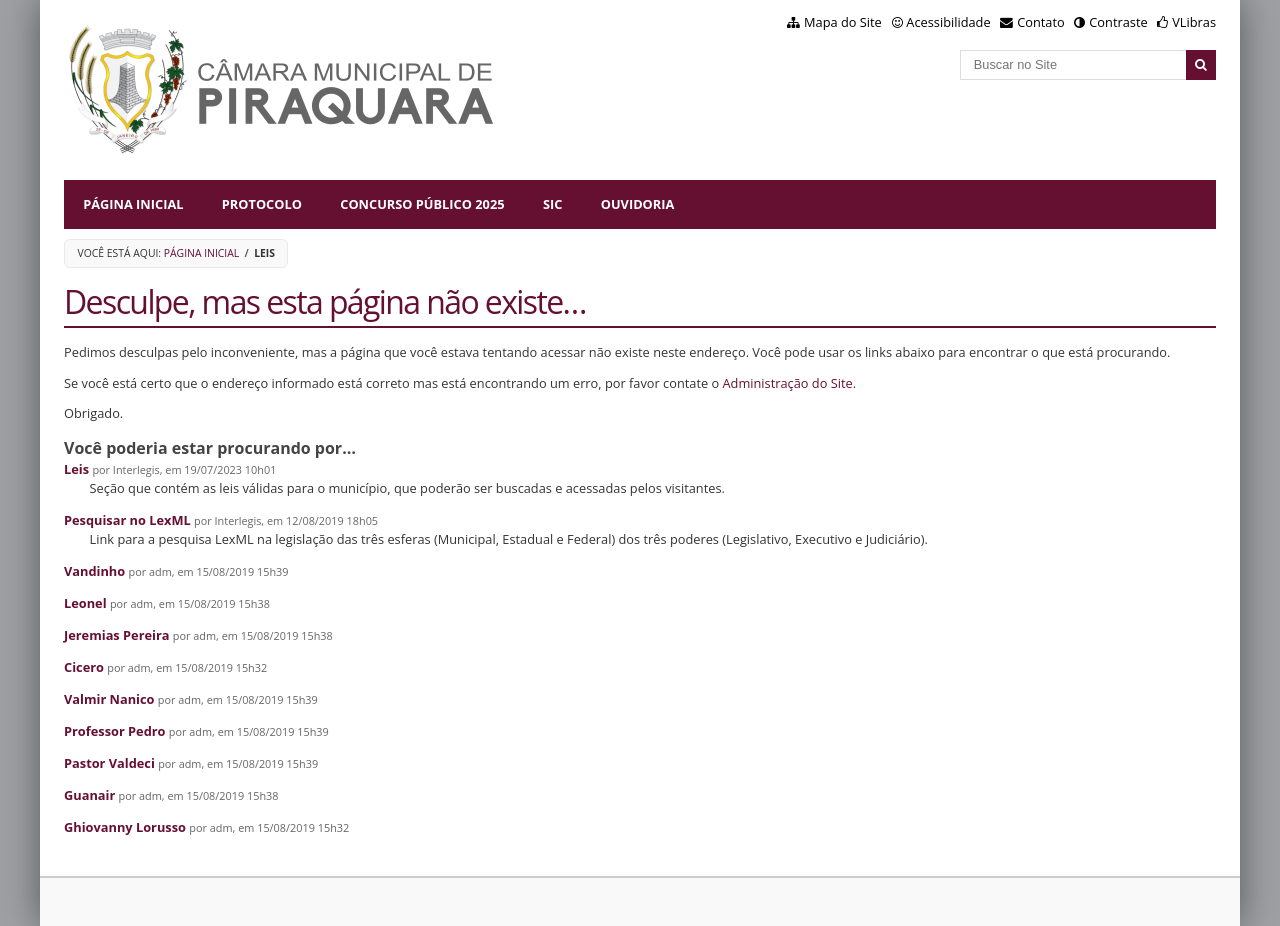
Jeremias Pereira (116, 635)
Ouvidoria (638, 204)
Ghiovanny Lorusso (125, 827)
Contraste (1118, 22)
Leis (76, 469)
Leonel (85, 603)
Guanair (89, 795)
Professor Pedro (115, 731)
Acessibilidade (948, 22)
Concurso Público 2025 (422, 204)
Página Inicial (133, 204)
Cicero (84, 667)
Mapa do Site (843, 22)
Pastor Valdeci (109, 763)
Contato (1041, 22)
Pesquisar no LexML (127, 520)
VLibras (1194, 22)
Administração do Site (788, 383)
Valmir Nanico (109, 699)
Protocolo (262, 204)
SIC (552, 204)
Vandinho (94, 571)
